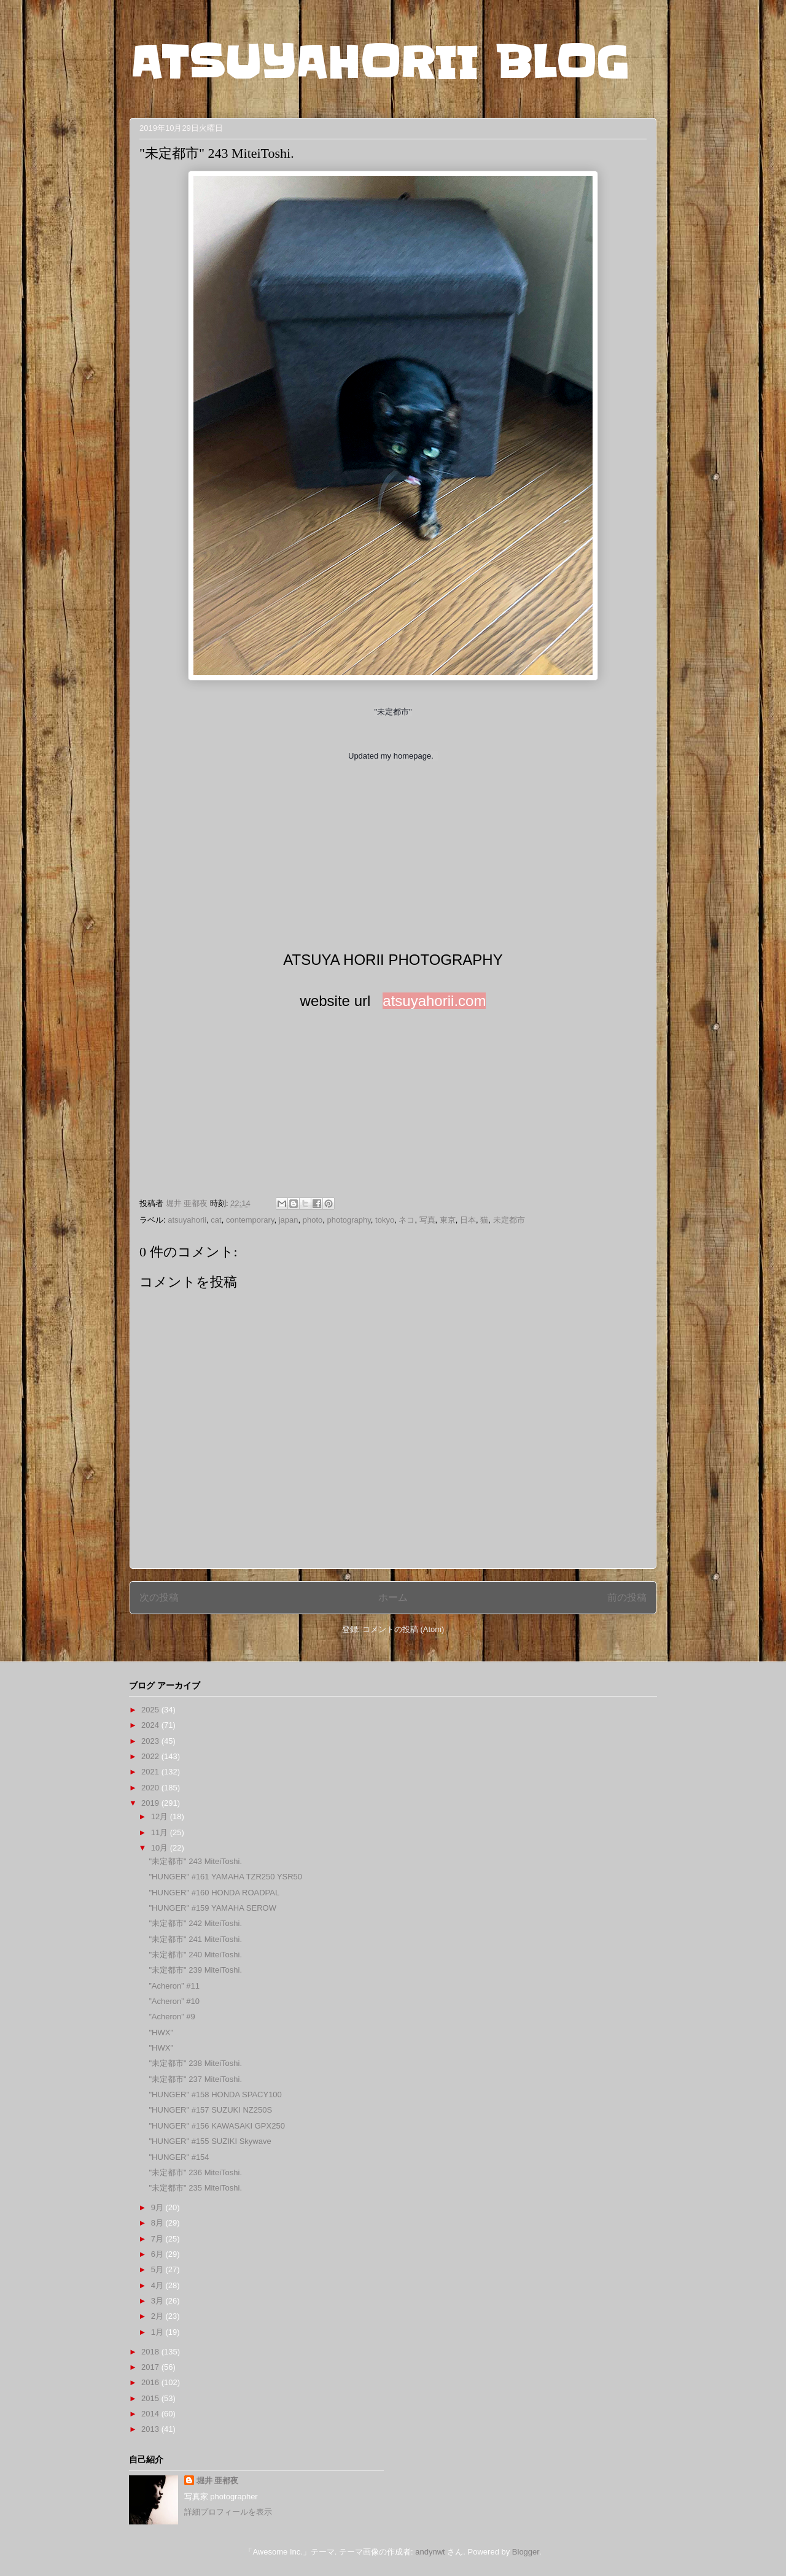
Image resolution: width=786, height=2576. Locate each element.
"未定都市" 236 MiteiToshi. (195, 2172)
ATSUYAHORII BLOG (379, 63)
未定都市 (509, 1219)
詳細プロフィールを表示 (228, 2511)
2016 (151, 2382)
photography (349, 1219)
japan (288, 1219)
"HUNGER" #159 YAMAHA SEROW (212, 1908)
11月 (160, 1832)
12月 (160, 1816)
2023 (151, 1741)
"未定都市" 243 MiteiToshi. (195, 1861)
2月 (158, 2316)
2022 (151, 1756)
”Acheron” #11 (174, 1985)
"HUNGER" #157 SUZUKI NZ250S (210, 2109)
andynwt (430, 2551)
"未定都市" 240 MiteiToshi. (195, 1954)
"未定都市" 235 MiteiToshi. (195, 2187)
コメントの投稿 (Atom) (403, 1629)
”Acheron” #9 (172, 2016)
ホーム (393, 1597)
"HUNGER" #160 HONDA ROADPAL (214, 1892)
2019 (151, 1803)
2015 (151, 2398)
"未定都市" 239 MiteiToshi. (195, 1970)
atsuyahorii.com (434, 1000)
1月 (158, 2332)
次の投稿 (159, 1597)
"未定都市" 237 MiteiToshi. (195, 2079)
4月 (158, 2285)
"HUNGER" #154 (179, 2157)
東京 (448, 1219)
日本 (468, 1219)
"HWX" (161, 2032)
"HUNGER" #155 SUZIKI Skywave (210, 2141)
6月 (158, 2254)
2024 (151, 1725)
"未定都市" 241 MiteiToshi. (195, 1939)
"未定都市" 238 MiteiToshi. (195, 2063)
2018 (151, 2351)
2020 (151, 1787)
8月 (158, 2222)
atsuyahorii (187, 1219)
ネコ (406, 1219)
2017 (151, 2367)
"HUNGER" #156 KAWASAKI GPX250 (216, 2125)
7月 (158, 2238)
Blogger (525, 2551)
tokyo (384, 1219)
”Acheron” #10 (174, 2001)
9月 (158, 2207)
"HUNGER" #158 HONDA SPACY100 (215, 2094)
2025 (151, 1709)
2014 (151, 2413)
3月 (158, 2300)
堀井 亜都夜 (217, 2480)
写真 (427, 1219)
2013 (151, 2429)
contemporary (250, 1219)
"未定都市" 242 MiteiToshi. (195, 1923)
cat (216, 1219)
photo (313, 1219)
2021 (151, 1771)
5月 (158, 2269)
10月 (160, 1847)
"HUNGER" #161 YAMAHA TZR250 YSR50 (225, 1876)
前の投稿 (627, 1597)
